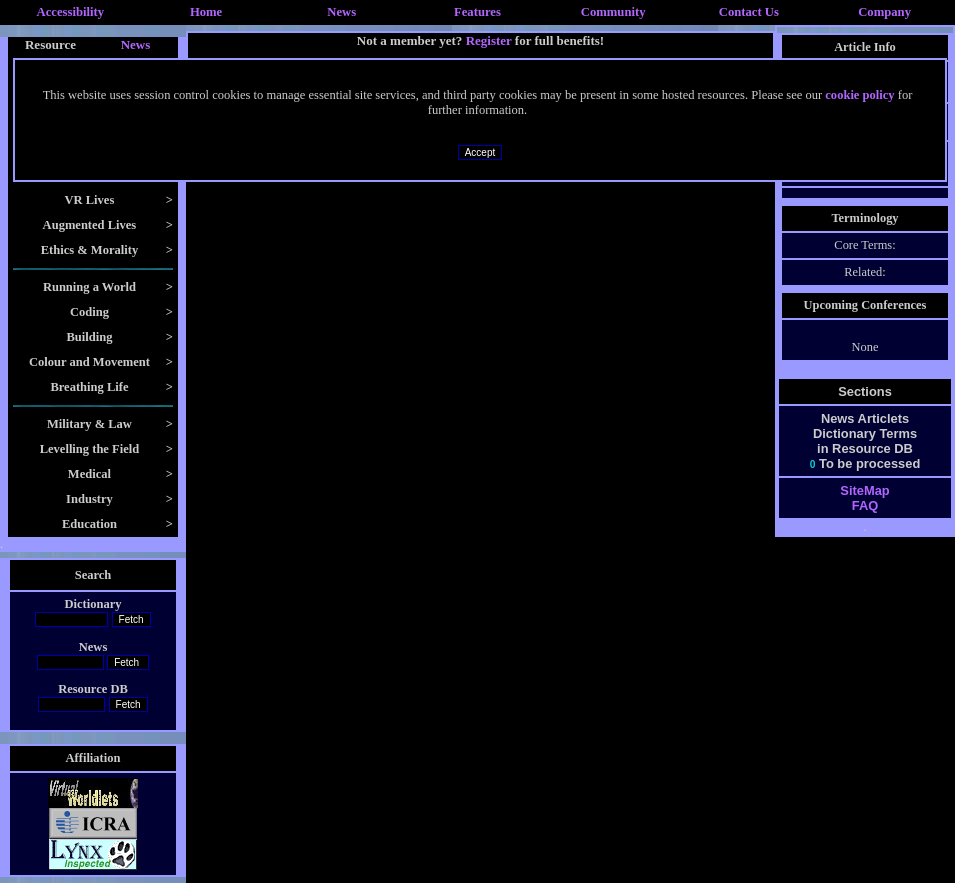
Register (489, 40)
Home (206, 12)
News (341, 12)
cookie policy (859, 95)
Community (613, 12)
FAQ (865, 505)
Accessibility (71, 12)
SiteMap (864, 490)
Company (884, 12)
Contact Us (749, 12)
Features (477, 12)
